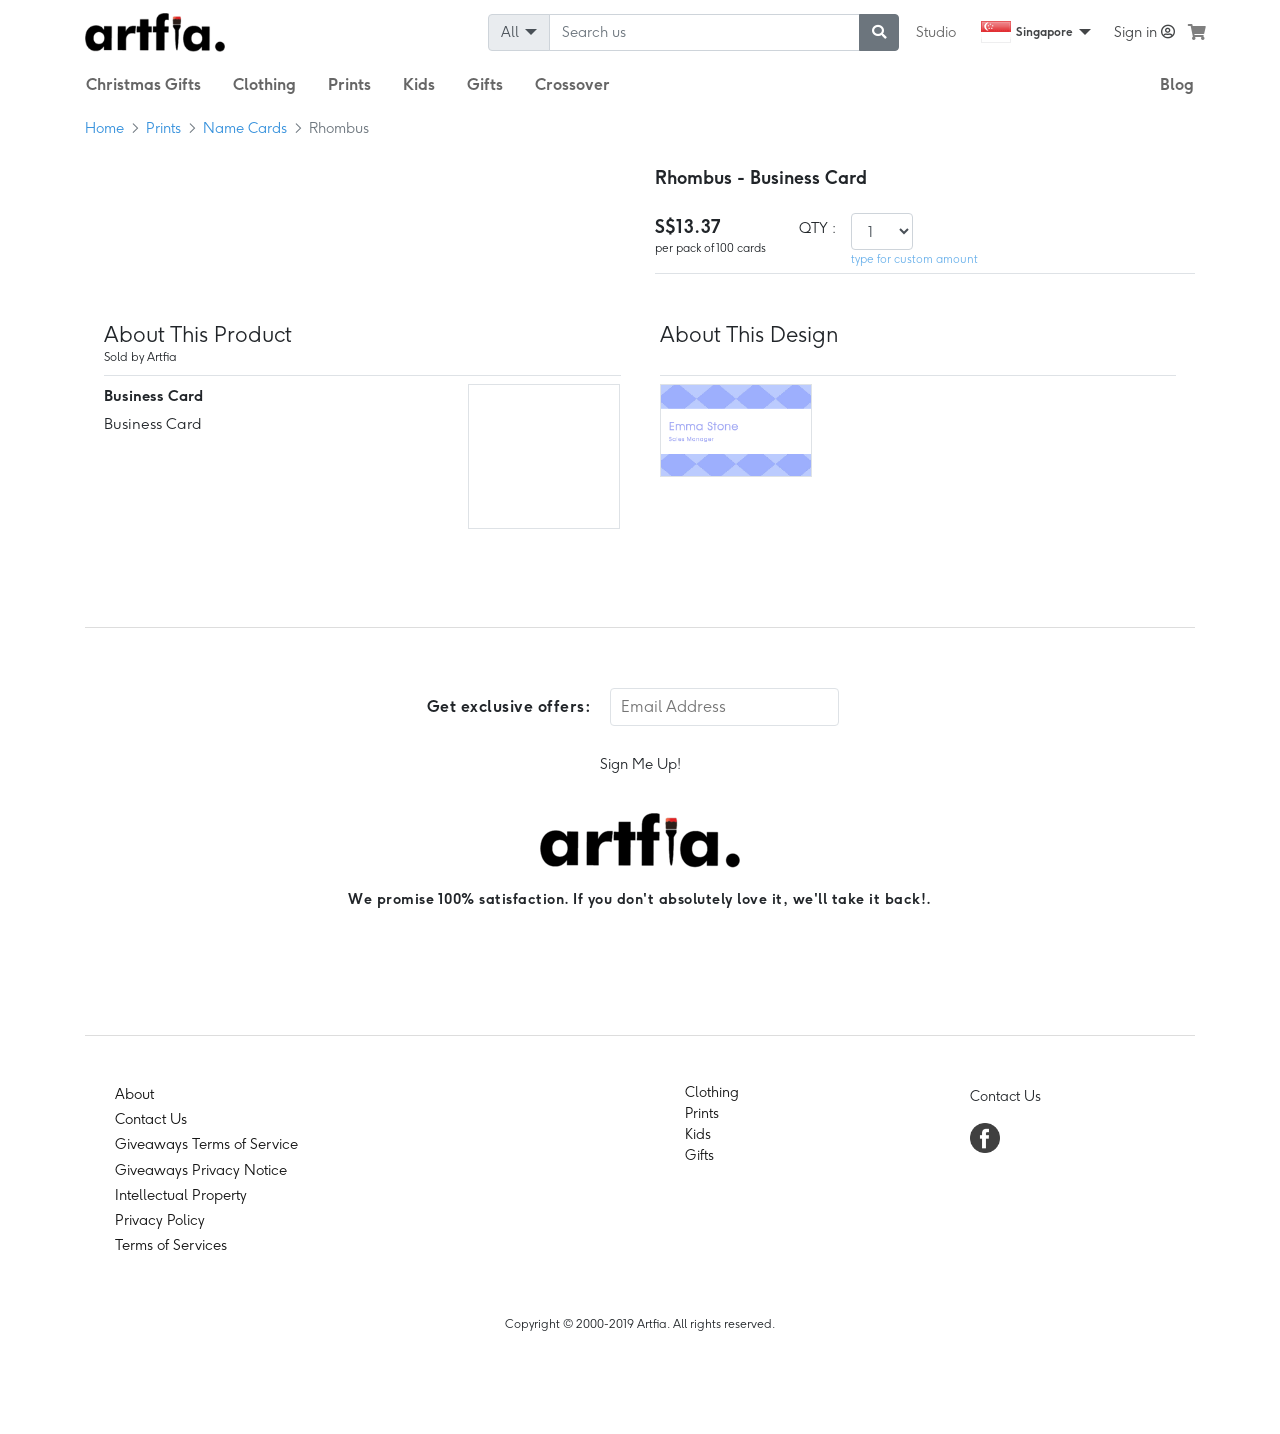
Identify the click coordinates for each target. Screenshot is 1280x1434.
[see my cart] (1197, 32)
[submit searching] (879, 32)
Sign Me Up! (640, 764)
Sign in (1144, 32)
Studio (936, 32)
